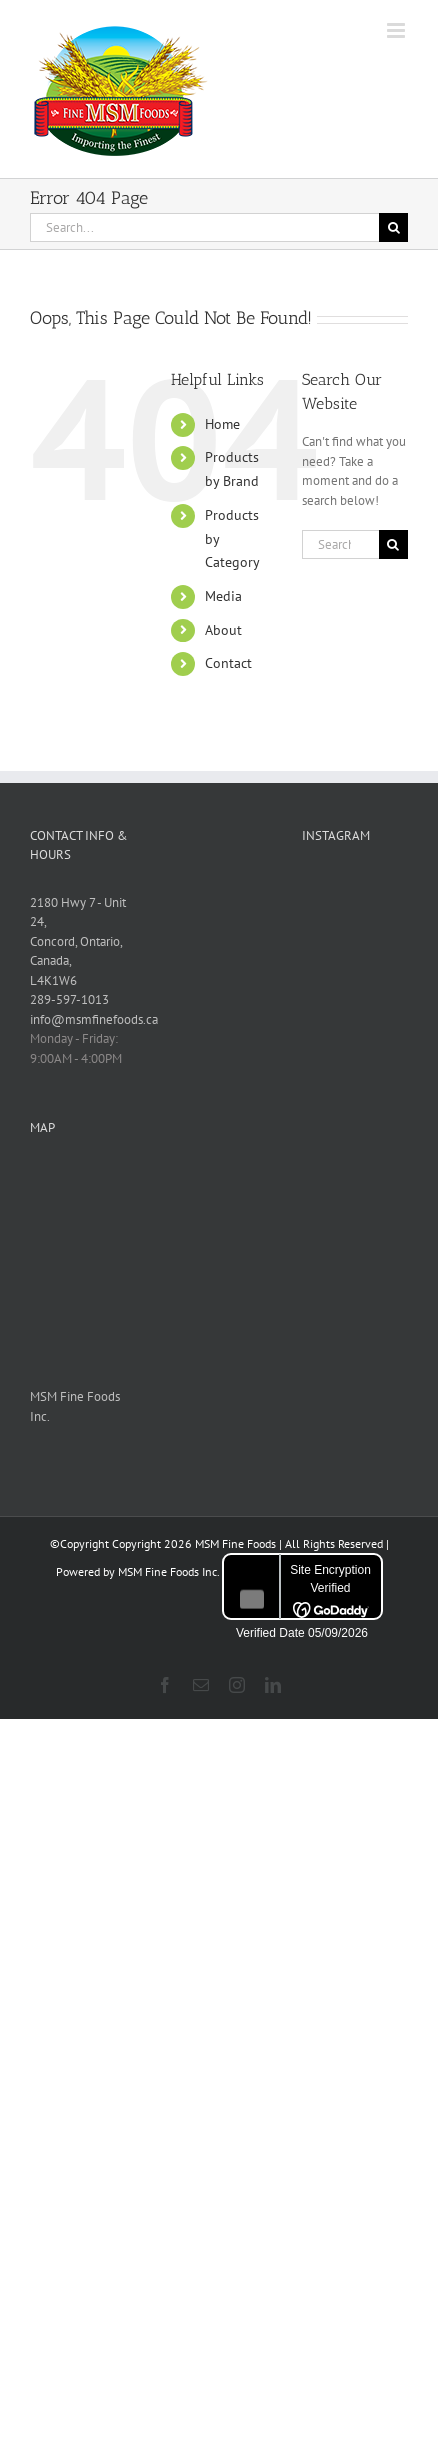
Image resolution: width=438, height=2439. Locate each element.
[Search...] (204, 227)
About (223, 630)
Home (222, 424)
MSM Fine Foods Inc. (168, 1571)
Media (223, 596)
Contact (228, 663)
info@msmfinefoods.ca (94, 1019)
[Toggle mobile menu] (397, 30)
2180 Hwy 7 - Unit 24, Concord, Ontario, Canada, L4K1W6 (78, 941)
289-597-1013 (69, 999)
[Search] (393, 227)
